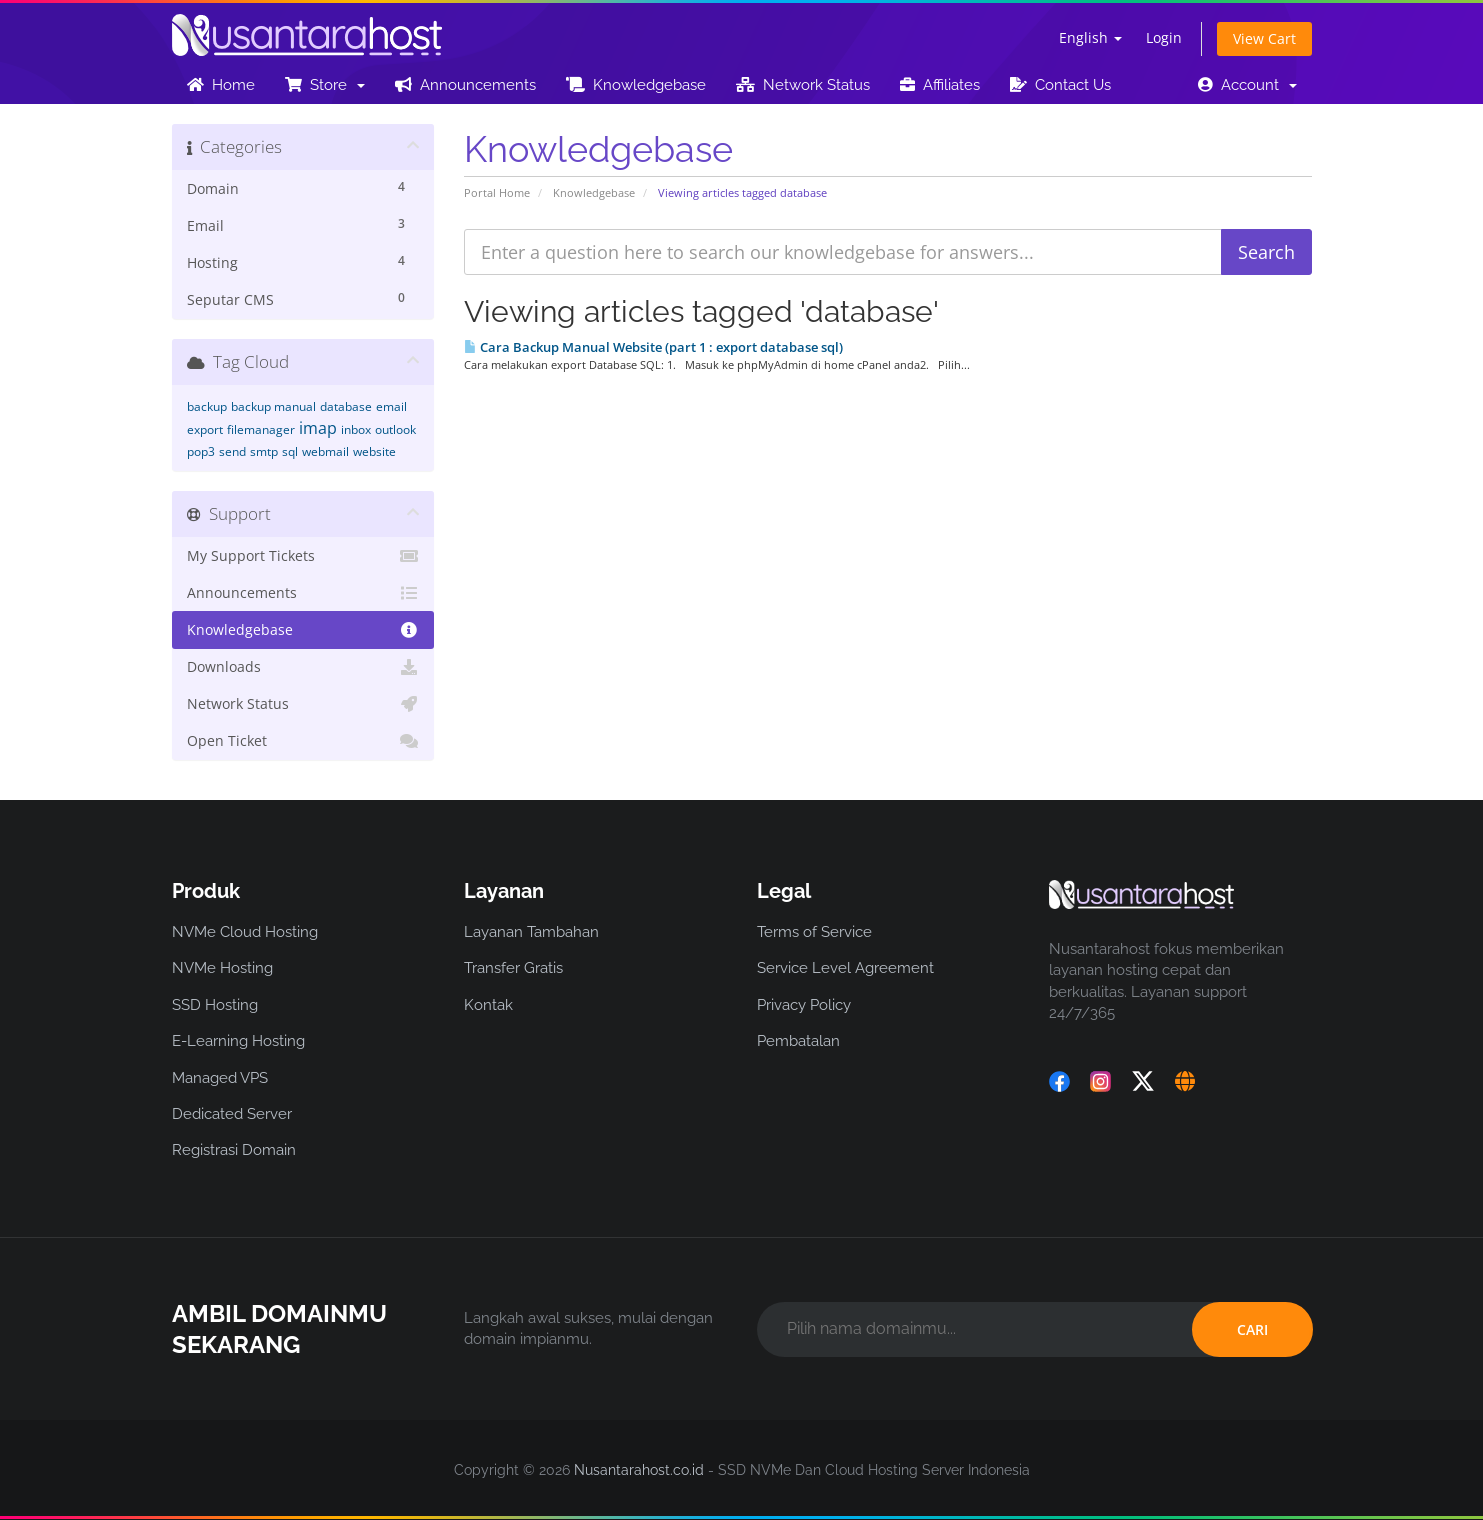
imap (318, 428)
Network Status (803, 85)
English (1090, 37)
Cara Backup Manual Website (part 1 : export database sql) (653, 347)
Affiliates (940, 85)
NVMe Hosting (222, 968)
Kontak (488, 1005)
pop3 (201, 451)
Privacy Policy (804, 1005)
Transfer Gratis (513, 968)
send (232, 451)
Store (325, 85)
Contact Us (1060, 85)
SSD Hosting (215, 1005)
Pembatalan (798, 1041)
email (391, 406)
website (374, 451)
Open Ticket (303, 741)
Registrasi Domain (234, 1150)
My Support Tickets (303, 556)
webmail (325, 451)
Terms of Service (814, 932)
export (205, 429)
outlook (395, 429)
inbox (356, 429)
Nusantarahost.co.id (639, 1470)
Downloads (303, 667)
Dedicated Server (232, 1114)
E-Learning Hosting (238, 1041)
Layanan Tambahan (531, 932)
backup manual (273, 406)
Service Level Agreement (845, 968)
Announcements (465, 85)
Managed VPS (220, 1078)
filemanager (261, 429)
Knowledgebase (636, 85)
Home (221, 85)
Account (1247, 85)
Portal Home (497, 192)
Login (1164, 37)
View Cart (1264, 38)
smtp (264, 451)
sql (290, 451)
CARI (1252, 1329)
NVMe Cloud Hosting (245, 932)
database (346, 406)
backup (207, 406)
